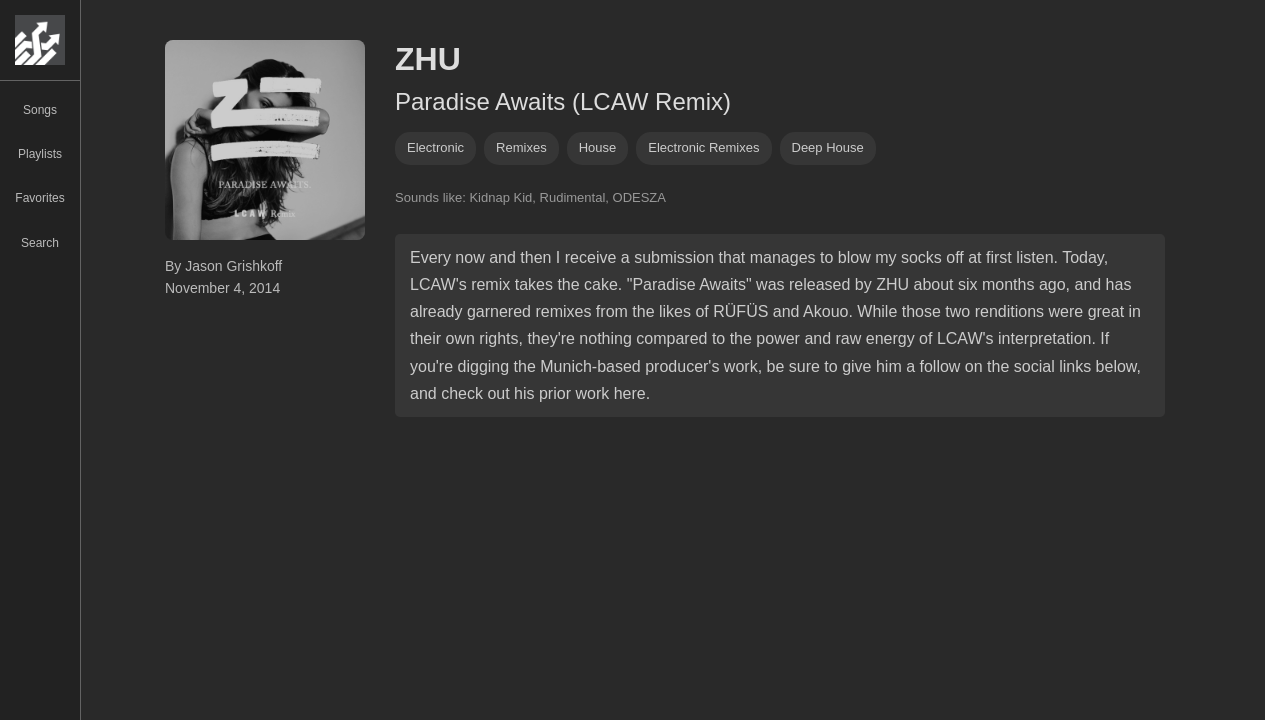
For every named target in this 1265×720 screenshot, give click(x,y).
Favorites (39, 198)
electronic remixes (703, 147)
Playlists (40, 154)
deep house (828, 147)
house (598, 147)
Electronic (435, 147)
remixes (521, 147)
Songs (40, 110)
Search (40, 243)
